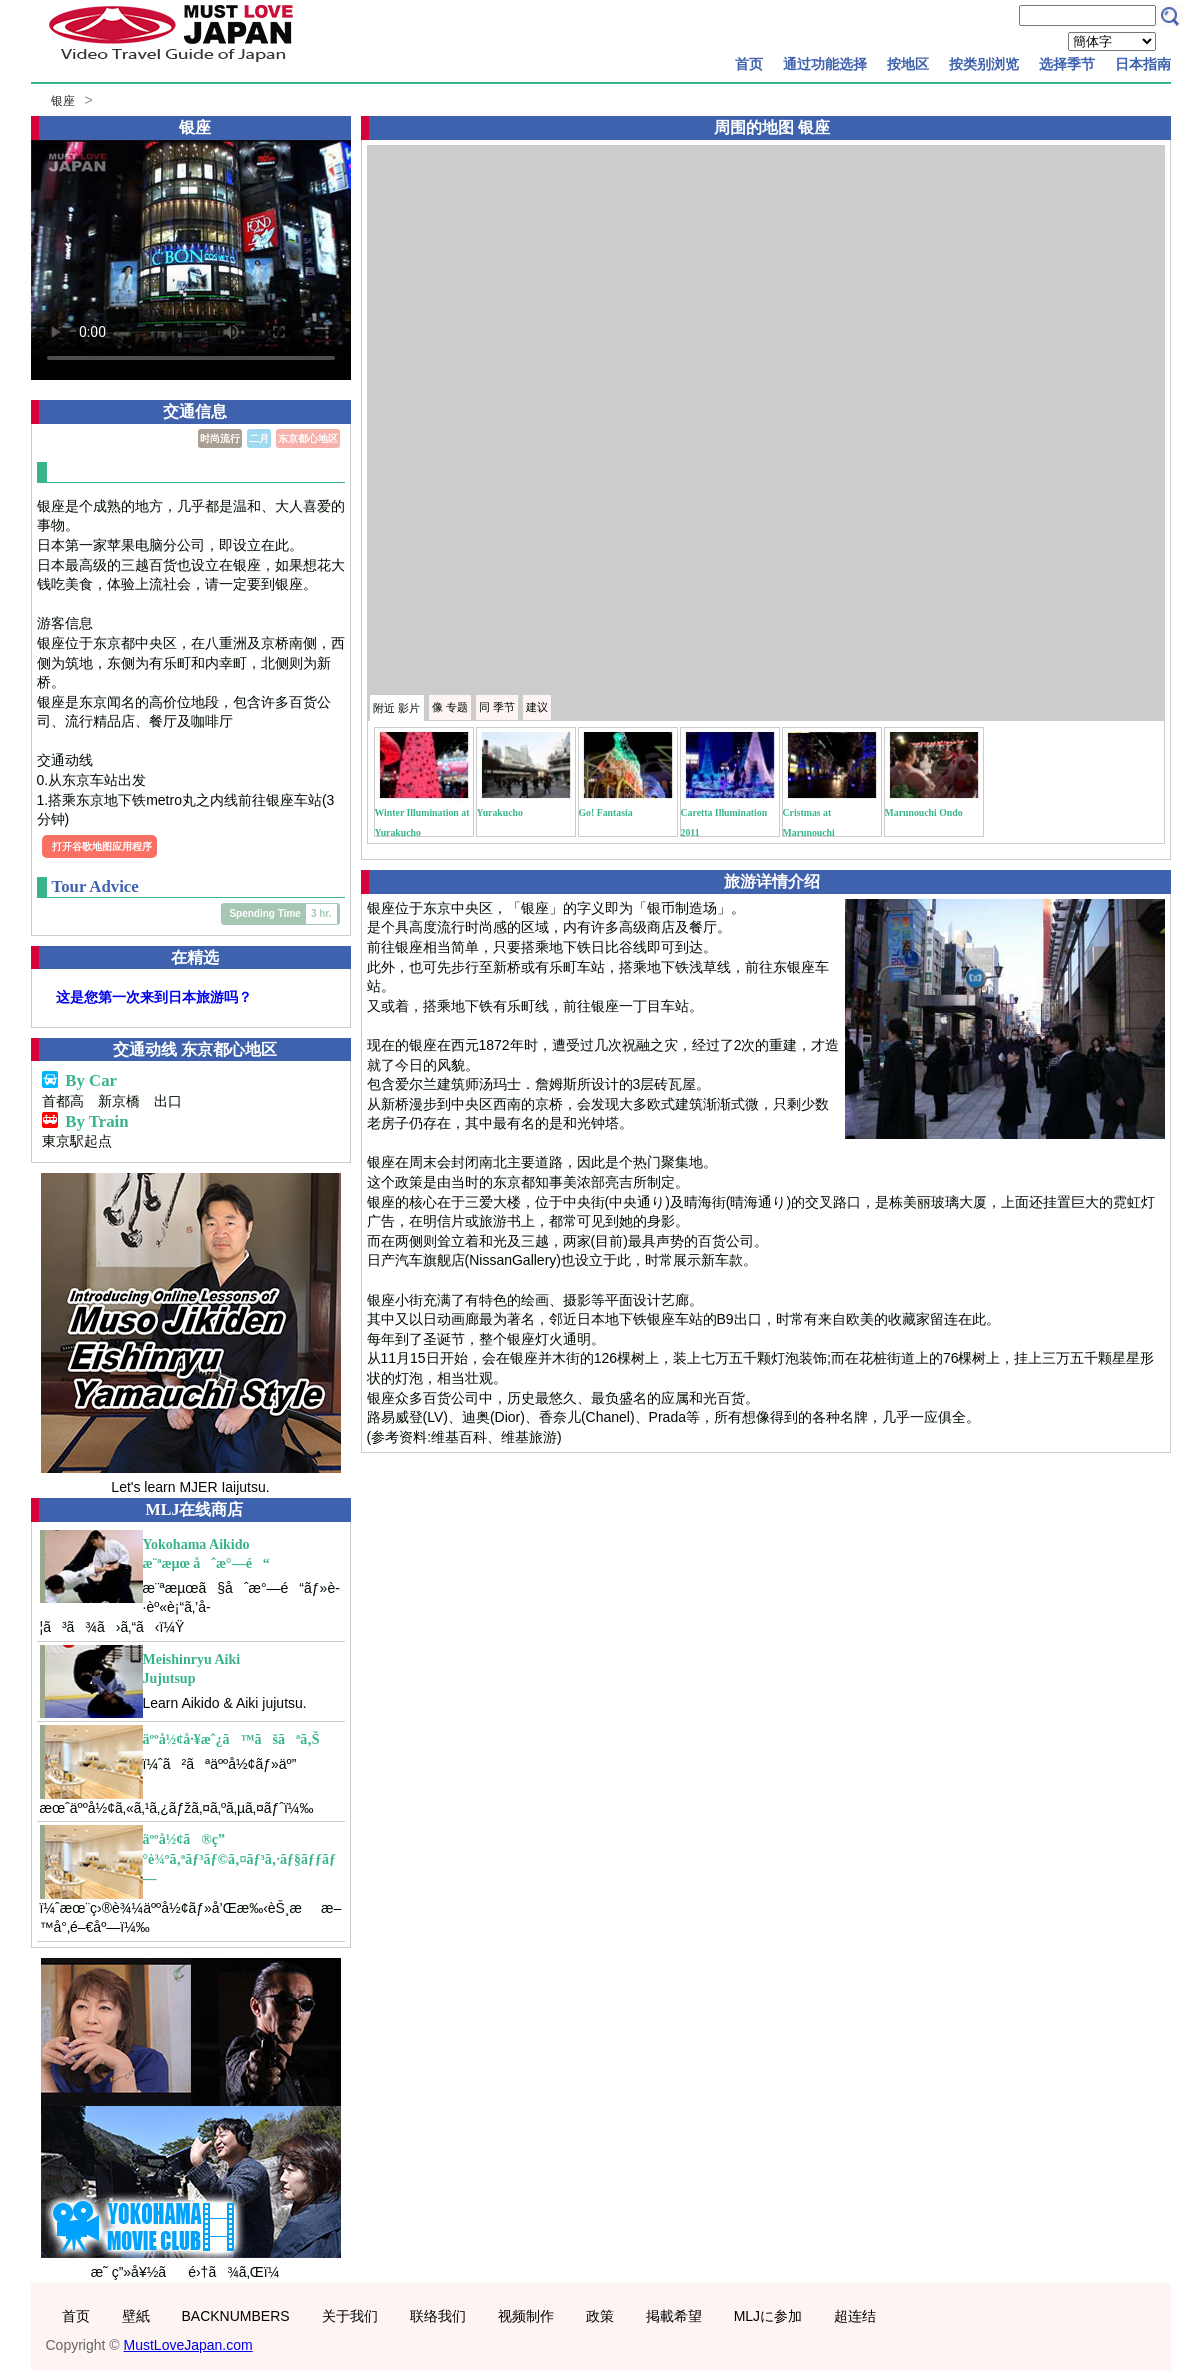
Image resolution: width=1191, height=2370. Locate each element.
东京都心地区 (308, 438)
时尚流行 (220, 438)
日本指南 (1143, 64)
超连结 (855, 2316)
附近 (396, 708)
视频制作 (526, 2316)
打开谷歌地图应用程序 (102, 846)
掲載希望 (674, 2316)
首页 (749, 64)
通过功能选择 (825, 64)
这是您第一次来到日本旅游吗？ (154, 997)
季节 (497, 707)
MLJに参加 (768, 2316)
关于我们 (350, 2316)
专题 (450, 707)
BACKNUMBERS (236, 2316)
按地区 (908, 64)
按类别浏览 (984, 64)
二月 (259, 438)
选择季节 (1067, 64)
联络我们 (438, 2316)
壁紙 (136, 2316)
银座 (63, 101)
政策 (600, 2316)
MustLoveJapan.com (188, 2345)
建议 (537, 707)
